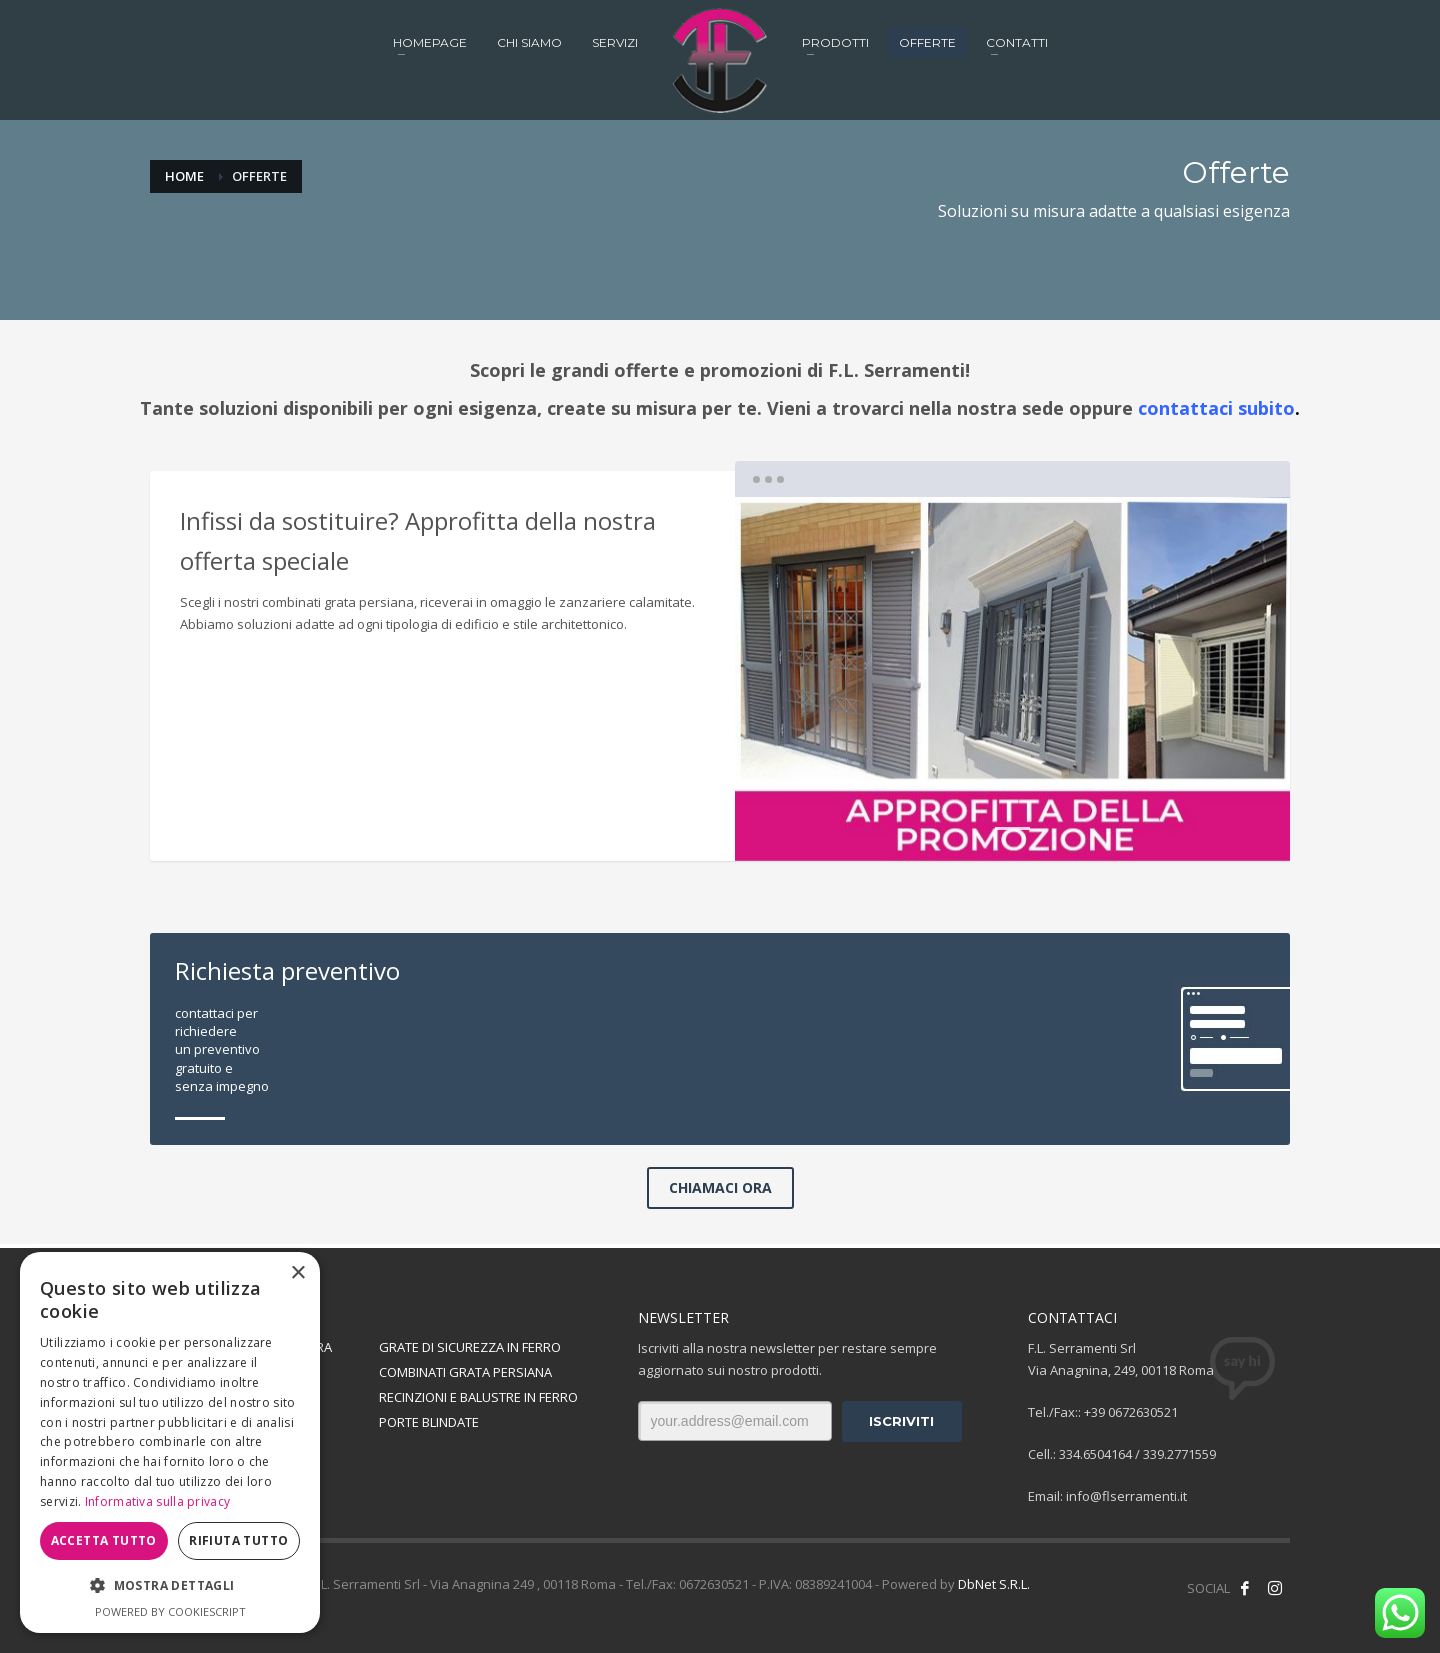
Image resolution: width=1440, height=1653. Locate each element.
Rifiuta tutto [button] (238, 1540)
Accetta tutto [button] (104, 1540)
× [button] (297, 1273)
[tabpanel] (1012, 679)
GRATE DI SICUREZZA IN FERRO (470, 1347)
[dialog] (170, 1442)
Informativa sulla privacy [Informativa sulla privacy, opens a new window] (158, 1501)
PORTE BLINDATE (429, 1421)
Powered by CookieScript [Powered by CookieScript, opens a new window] (170, 1611)
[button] (170, 1586)
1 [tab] (1012, 828)
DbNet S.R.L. (994, 1584)
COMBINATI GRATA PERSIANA (465, 1372)
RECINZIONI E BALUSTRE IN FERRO (478, 1397)
